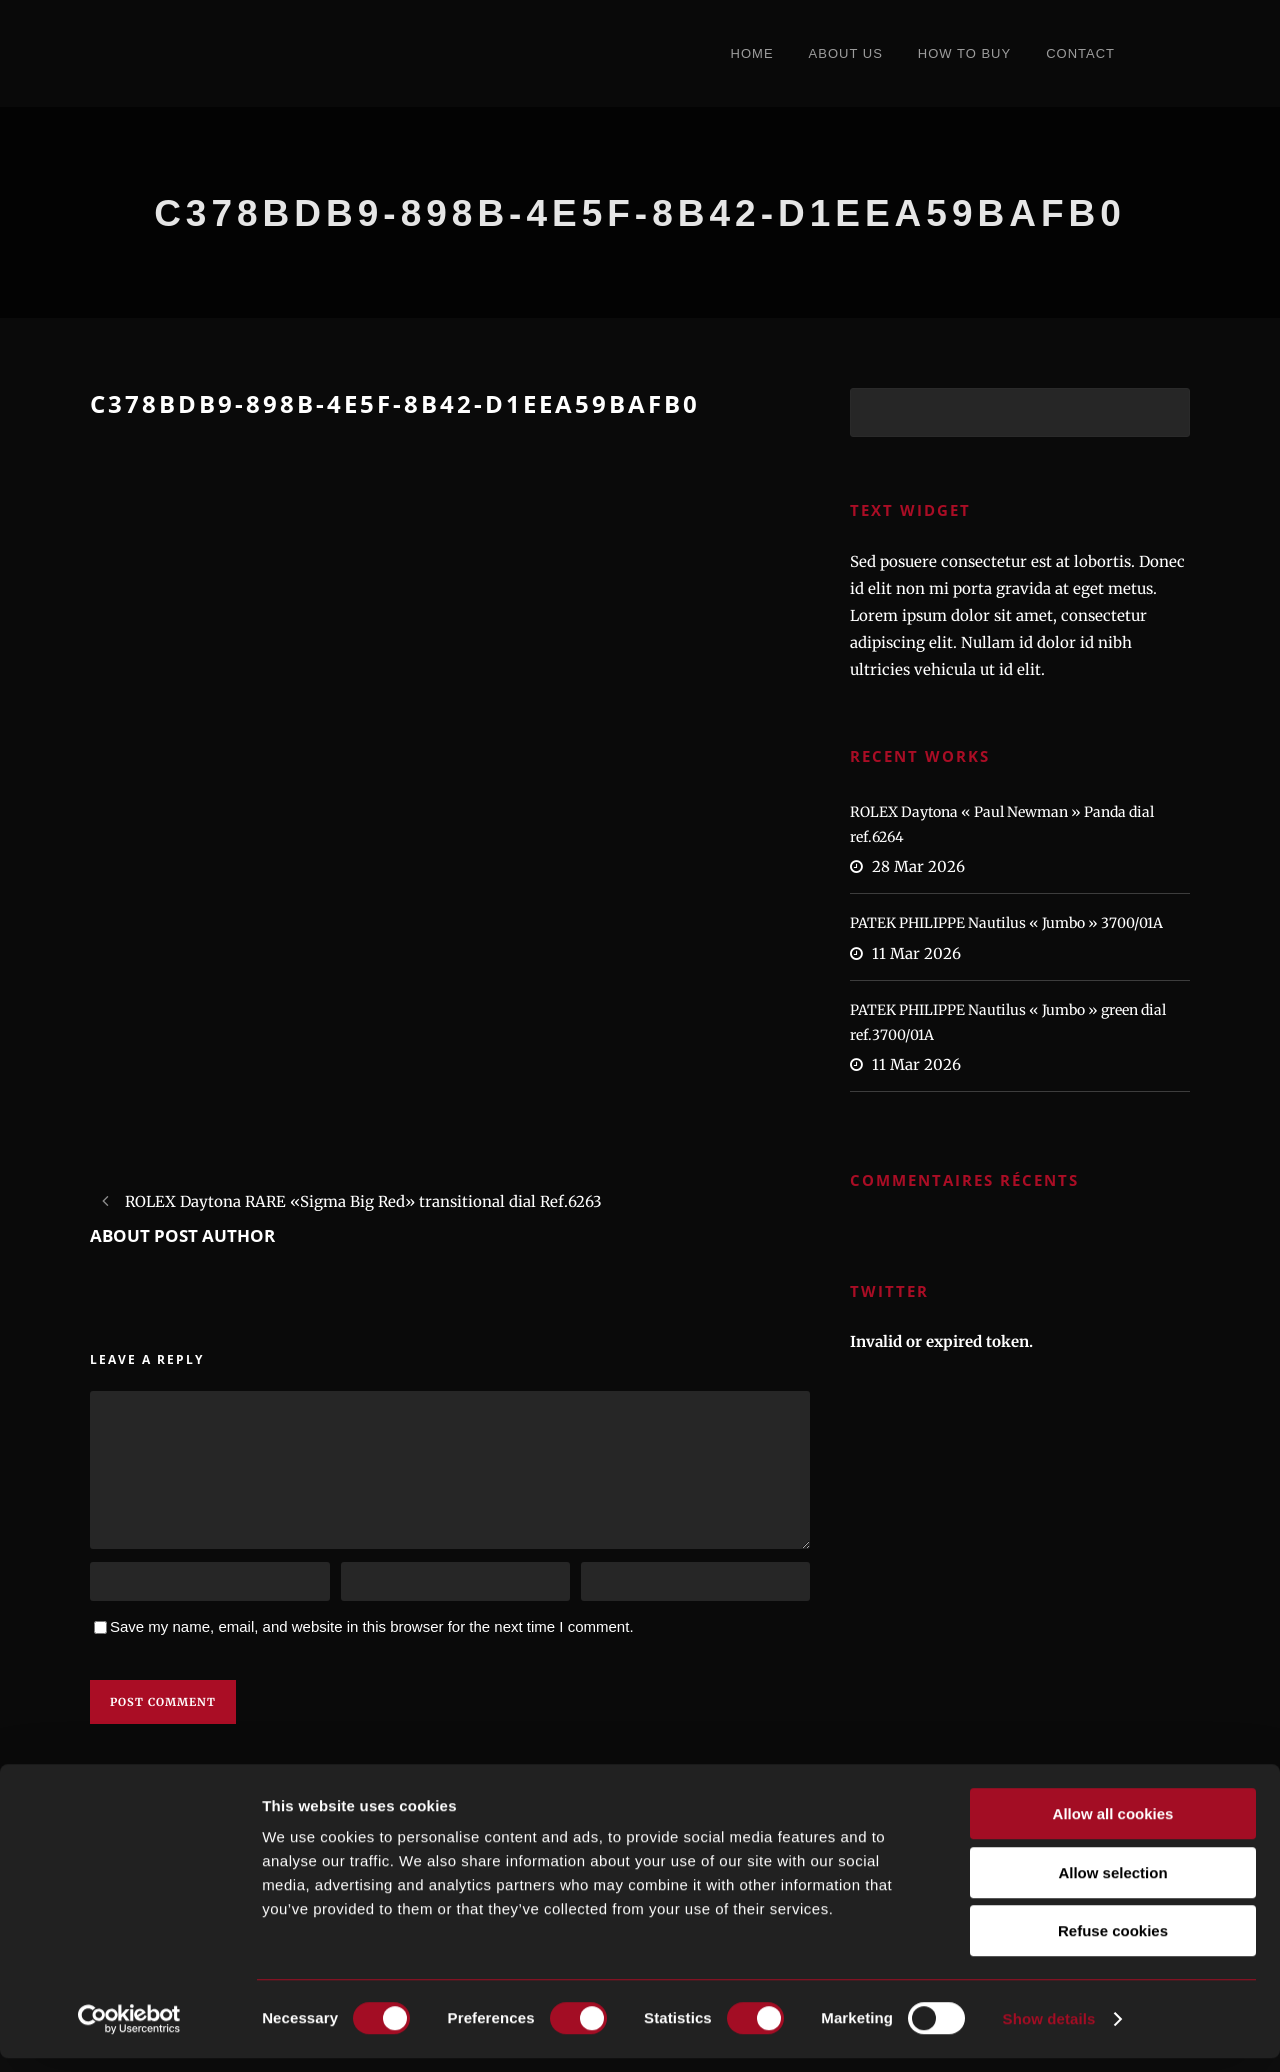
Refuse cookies (1113, 1944)
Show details (1049, 2032)
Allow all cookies (1113, 1827)
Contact (1080, 53)
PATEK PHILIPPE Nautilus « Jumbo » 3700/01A (1006, 923)
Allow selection (1112, 1886)
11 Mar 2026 (916, 953)
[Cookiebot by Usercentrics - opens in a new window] (129, 2033)
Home (752, 53)
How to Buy (964, 53)
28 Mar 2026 (918, 866)
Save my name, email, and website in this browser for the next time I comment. (372, 1626)
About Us (846, 53)
